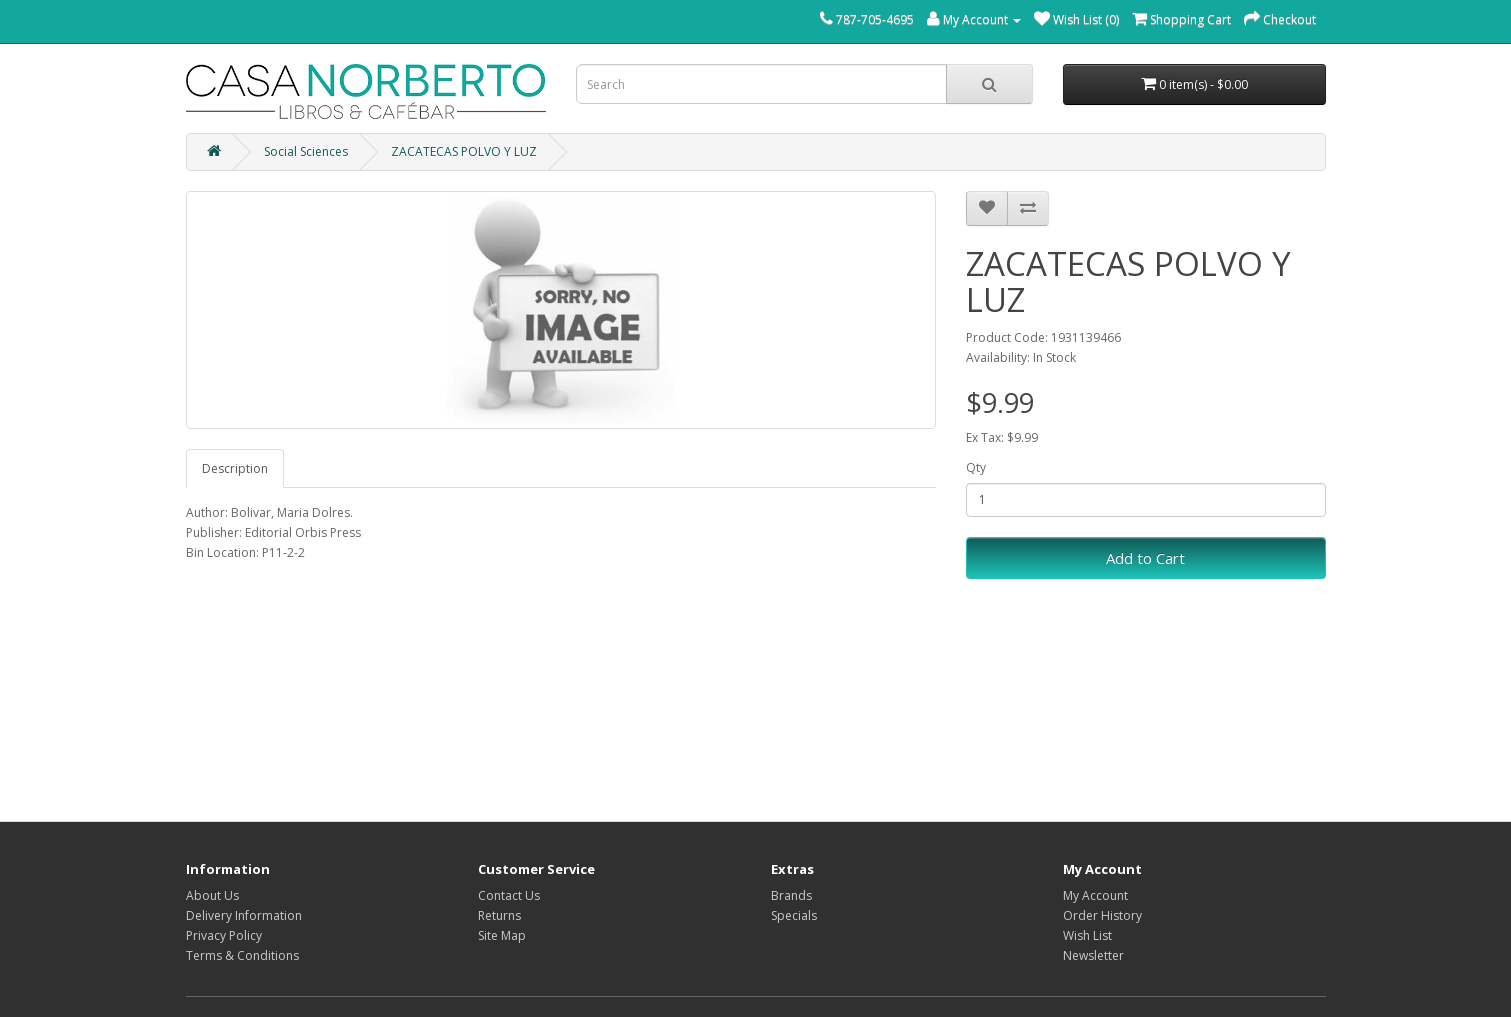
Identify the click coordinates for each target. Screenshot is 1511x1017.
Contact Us (509, 895)
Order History (1102, 915)
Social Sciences (306, 151)
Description (235, 468)
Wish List (1087, 935)
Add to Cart (1145, 558)
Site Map (502, 935)
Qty (976, 467)
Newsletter (1093, 955)
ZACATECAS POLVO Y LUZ (464, 151)
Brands (791, 895)
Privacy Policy (224, 935)
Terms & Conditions (242, 955)
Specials (794, 915)
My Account (1095, 895)
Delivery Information (244, 915)
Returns (499, 915)
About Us (212, 895)
